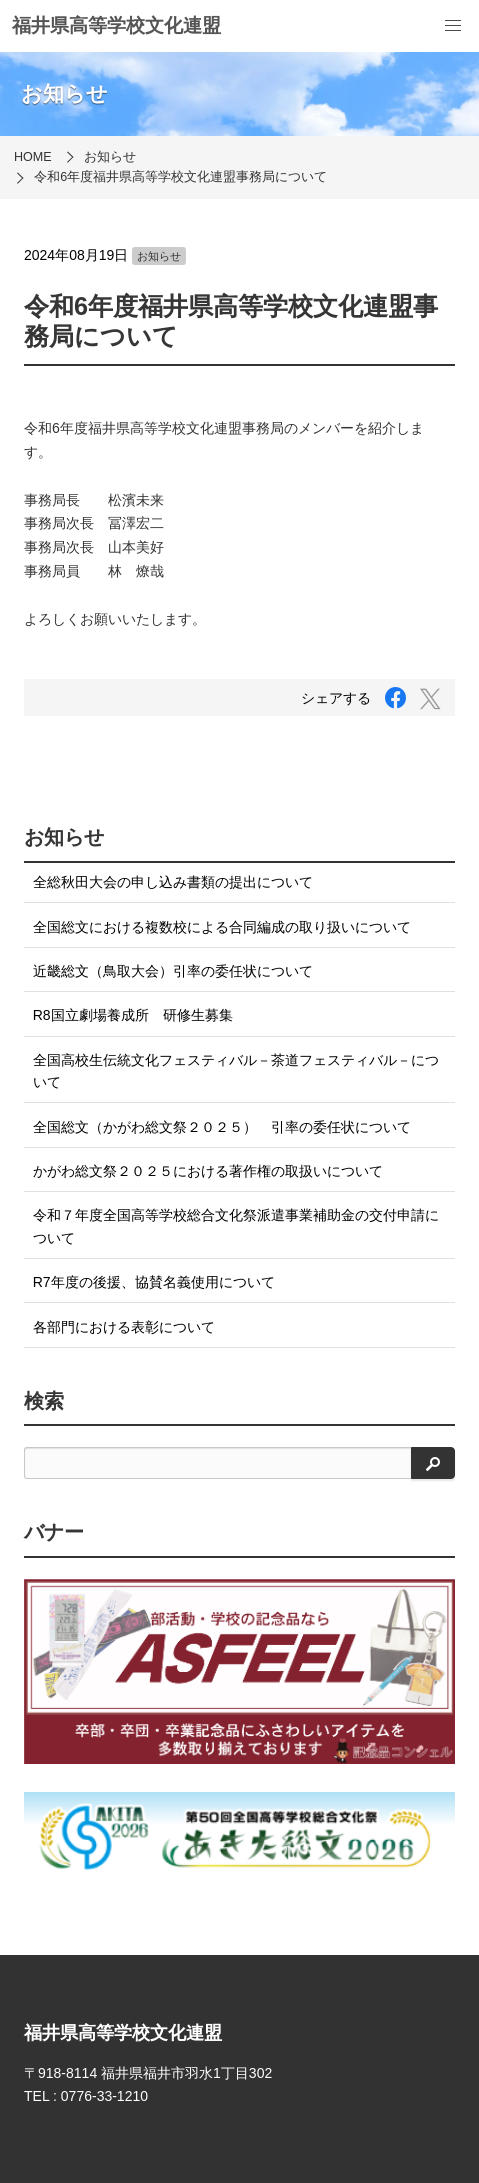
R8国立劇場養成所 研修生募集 (133, 1015)
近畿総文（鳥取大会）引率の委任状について (173, 971)
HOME (33, 157)
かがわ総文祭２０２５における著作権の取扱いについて (208, 1171)
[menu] (453, 26)
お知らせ (110, 157)
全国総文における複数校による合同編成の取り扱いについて (222, 927)
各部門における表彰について (124, 1327)
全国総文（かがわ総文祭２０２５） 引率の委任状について (222, 1127)
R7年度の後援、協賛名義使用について (154, 1282)
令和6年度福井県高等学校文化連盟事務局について (180, 177)
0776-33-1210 (104, 2096)
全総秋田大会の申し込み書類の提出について (173, 882)
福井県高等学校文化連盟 (116, 25)
